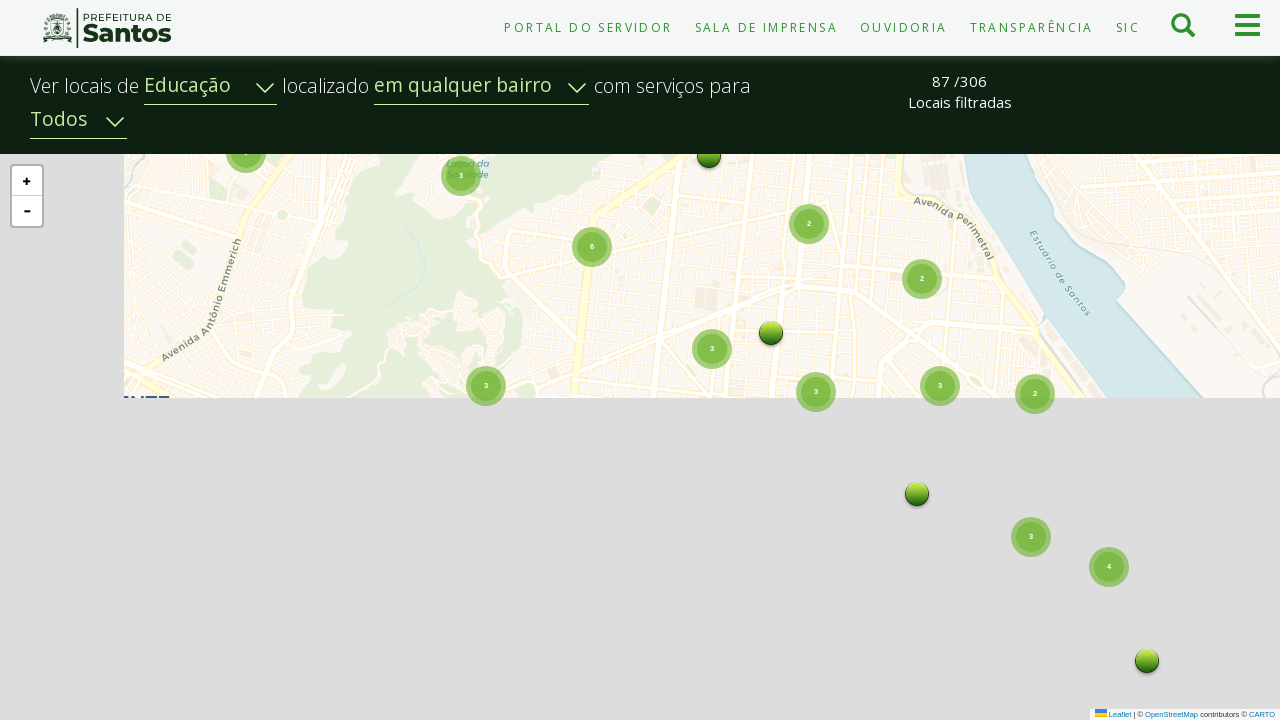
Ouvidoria (904, 27)
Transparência (1032, 27)
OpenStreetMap (1171, 714)
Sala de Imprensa (766, 27)
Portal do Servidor (588, 27)
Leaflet (1113, 714)
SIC (1128, 27)
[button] (1092, 663)
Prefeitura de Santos (106, 28)
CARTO (1262, 714)
